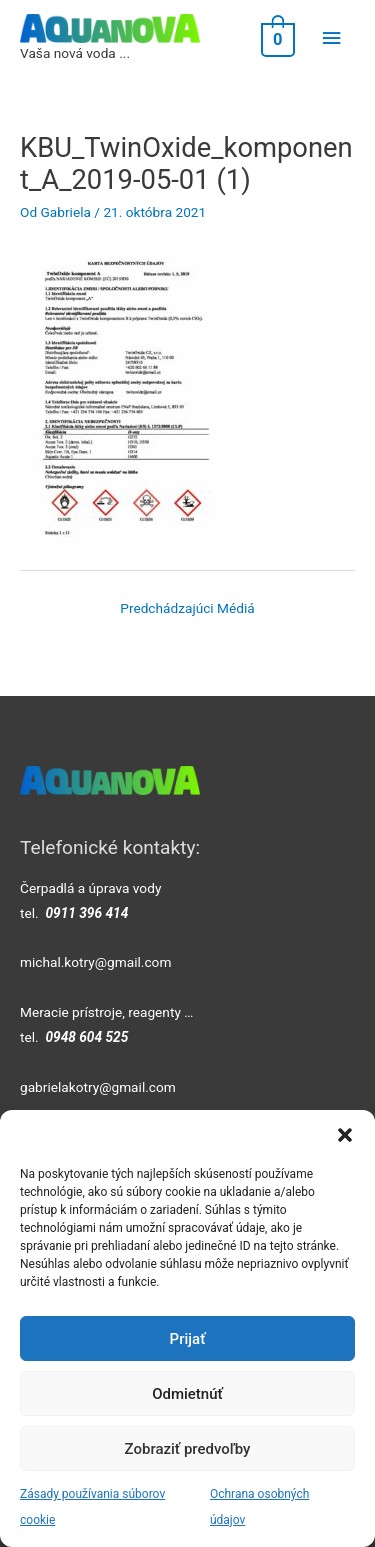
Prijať (188, 1339)
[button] (345, 1135)
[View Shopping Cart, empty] (276, 38)
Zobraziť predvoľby (188, 1449)
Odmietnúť (187, 1394)
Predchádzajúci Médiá (187, 608)
